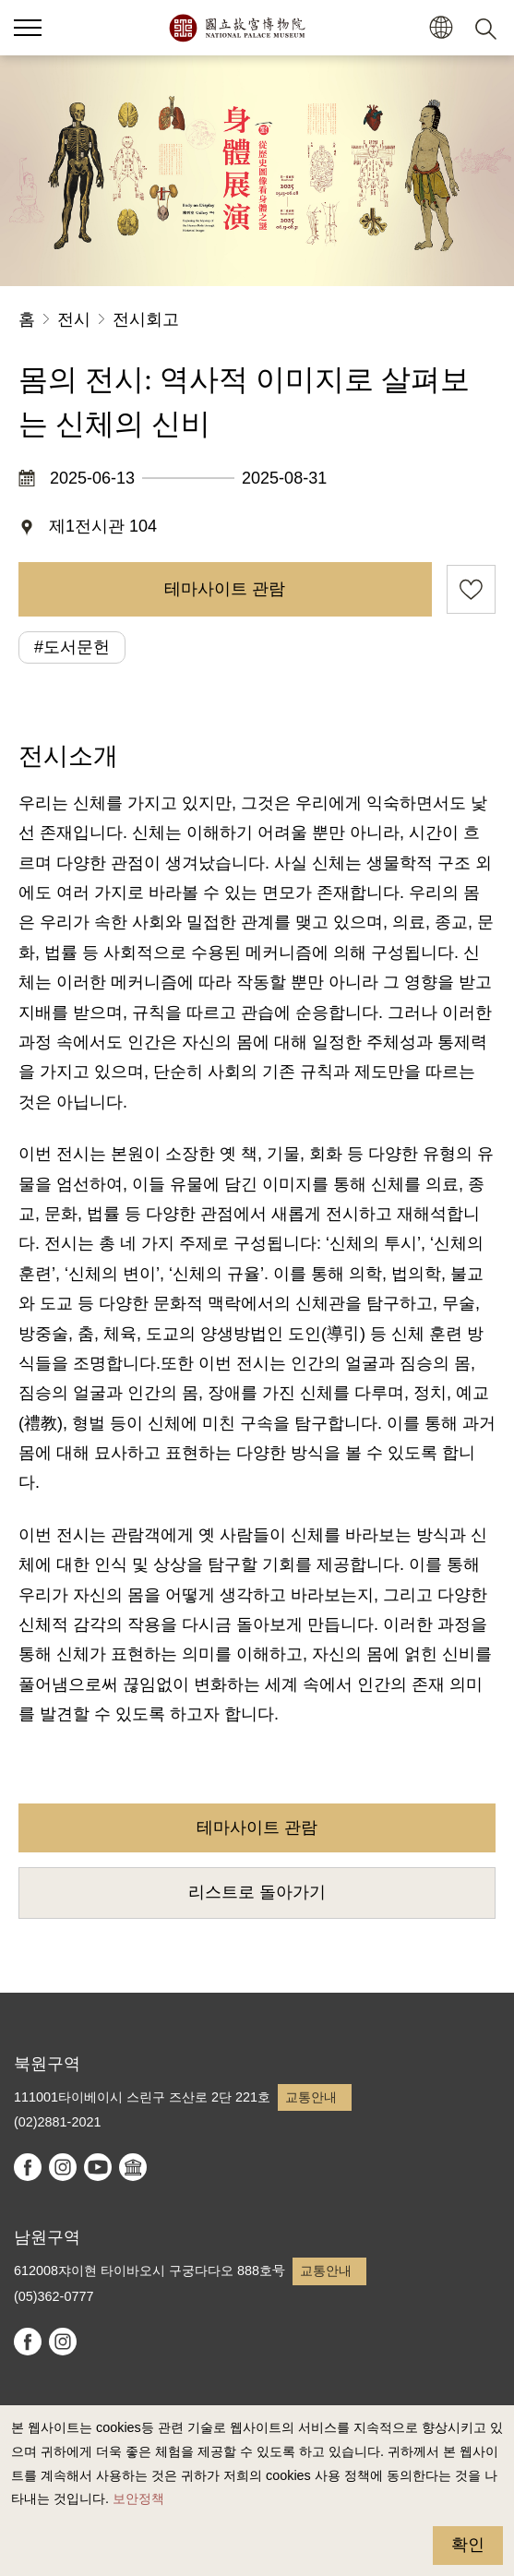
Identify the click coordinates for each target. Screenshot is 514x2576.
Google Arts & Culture (133, 2167)
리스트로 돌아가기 (257, 1892)
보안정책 (138, 2498)
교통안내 (311, 2097)
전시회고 (146, 319)
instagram (63, 2167)
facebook (28, 2167)
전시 (73, 319)
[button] (440, 28)
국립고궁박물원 (236, 27)
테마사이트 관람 (224, 589)
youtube (98, 2167)
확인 (467, 2544)
